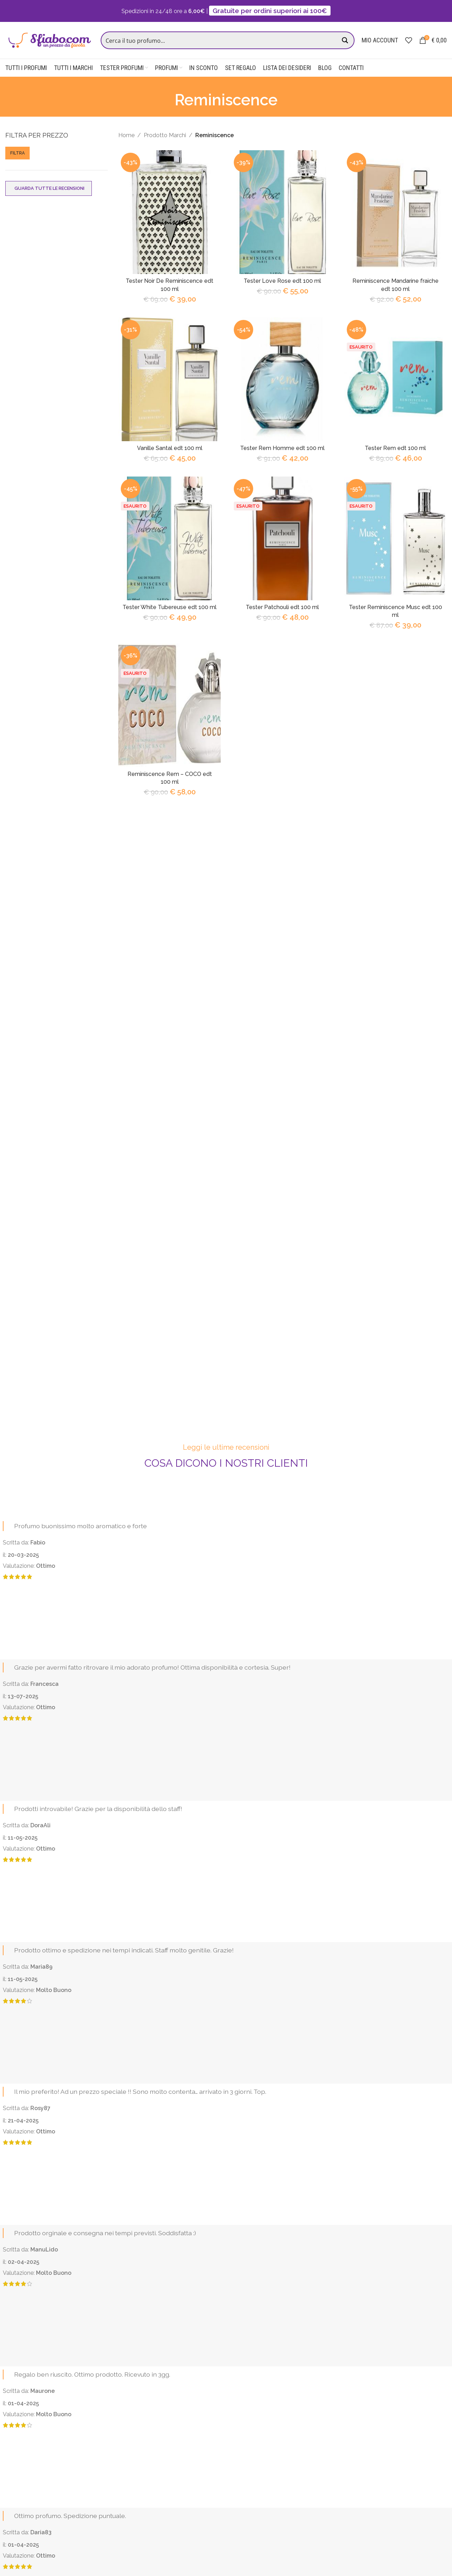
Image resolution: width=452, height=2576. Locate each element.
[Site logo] (49, 39)
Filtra (17, 153)
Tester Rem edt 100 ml (395, 448)
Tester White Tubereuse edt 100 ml (169, 607)
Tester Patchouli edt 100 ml (282, 607)
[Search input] (220, 40)
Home (126, 135)
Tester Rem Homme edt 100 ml (282, 448)
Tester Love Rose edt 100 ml (282, 281)
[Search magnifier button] (345, 40)
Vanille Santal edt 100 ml (169, 448)
